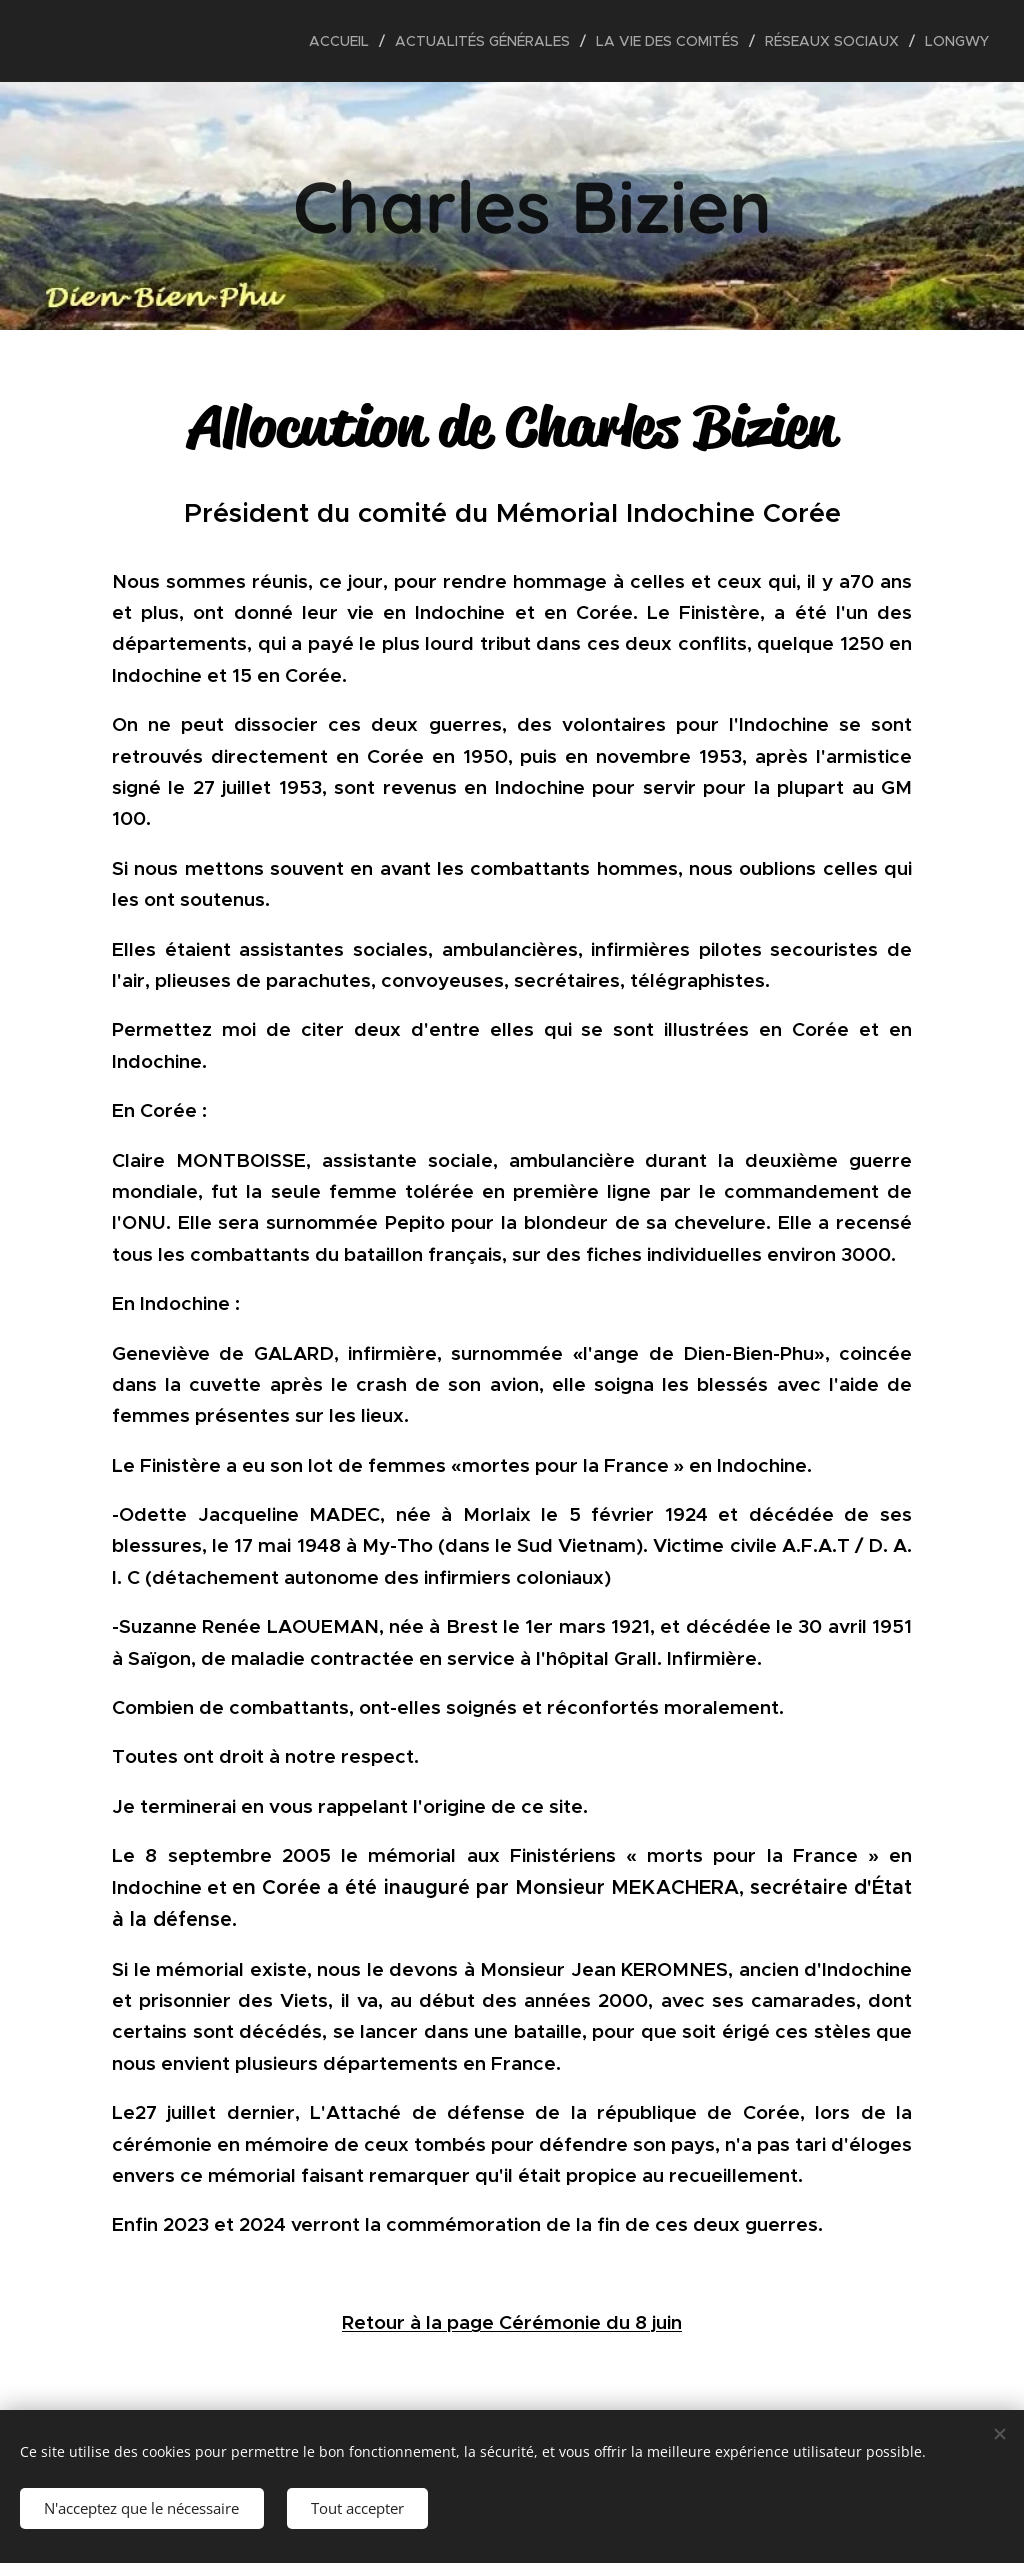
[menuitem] (344, 41)
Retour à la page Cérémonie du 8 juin (512, 2322)
